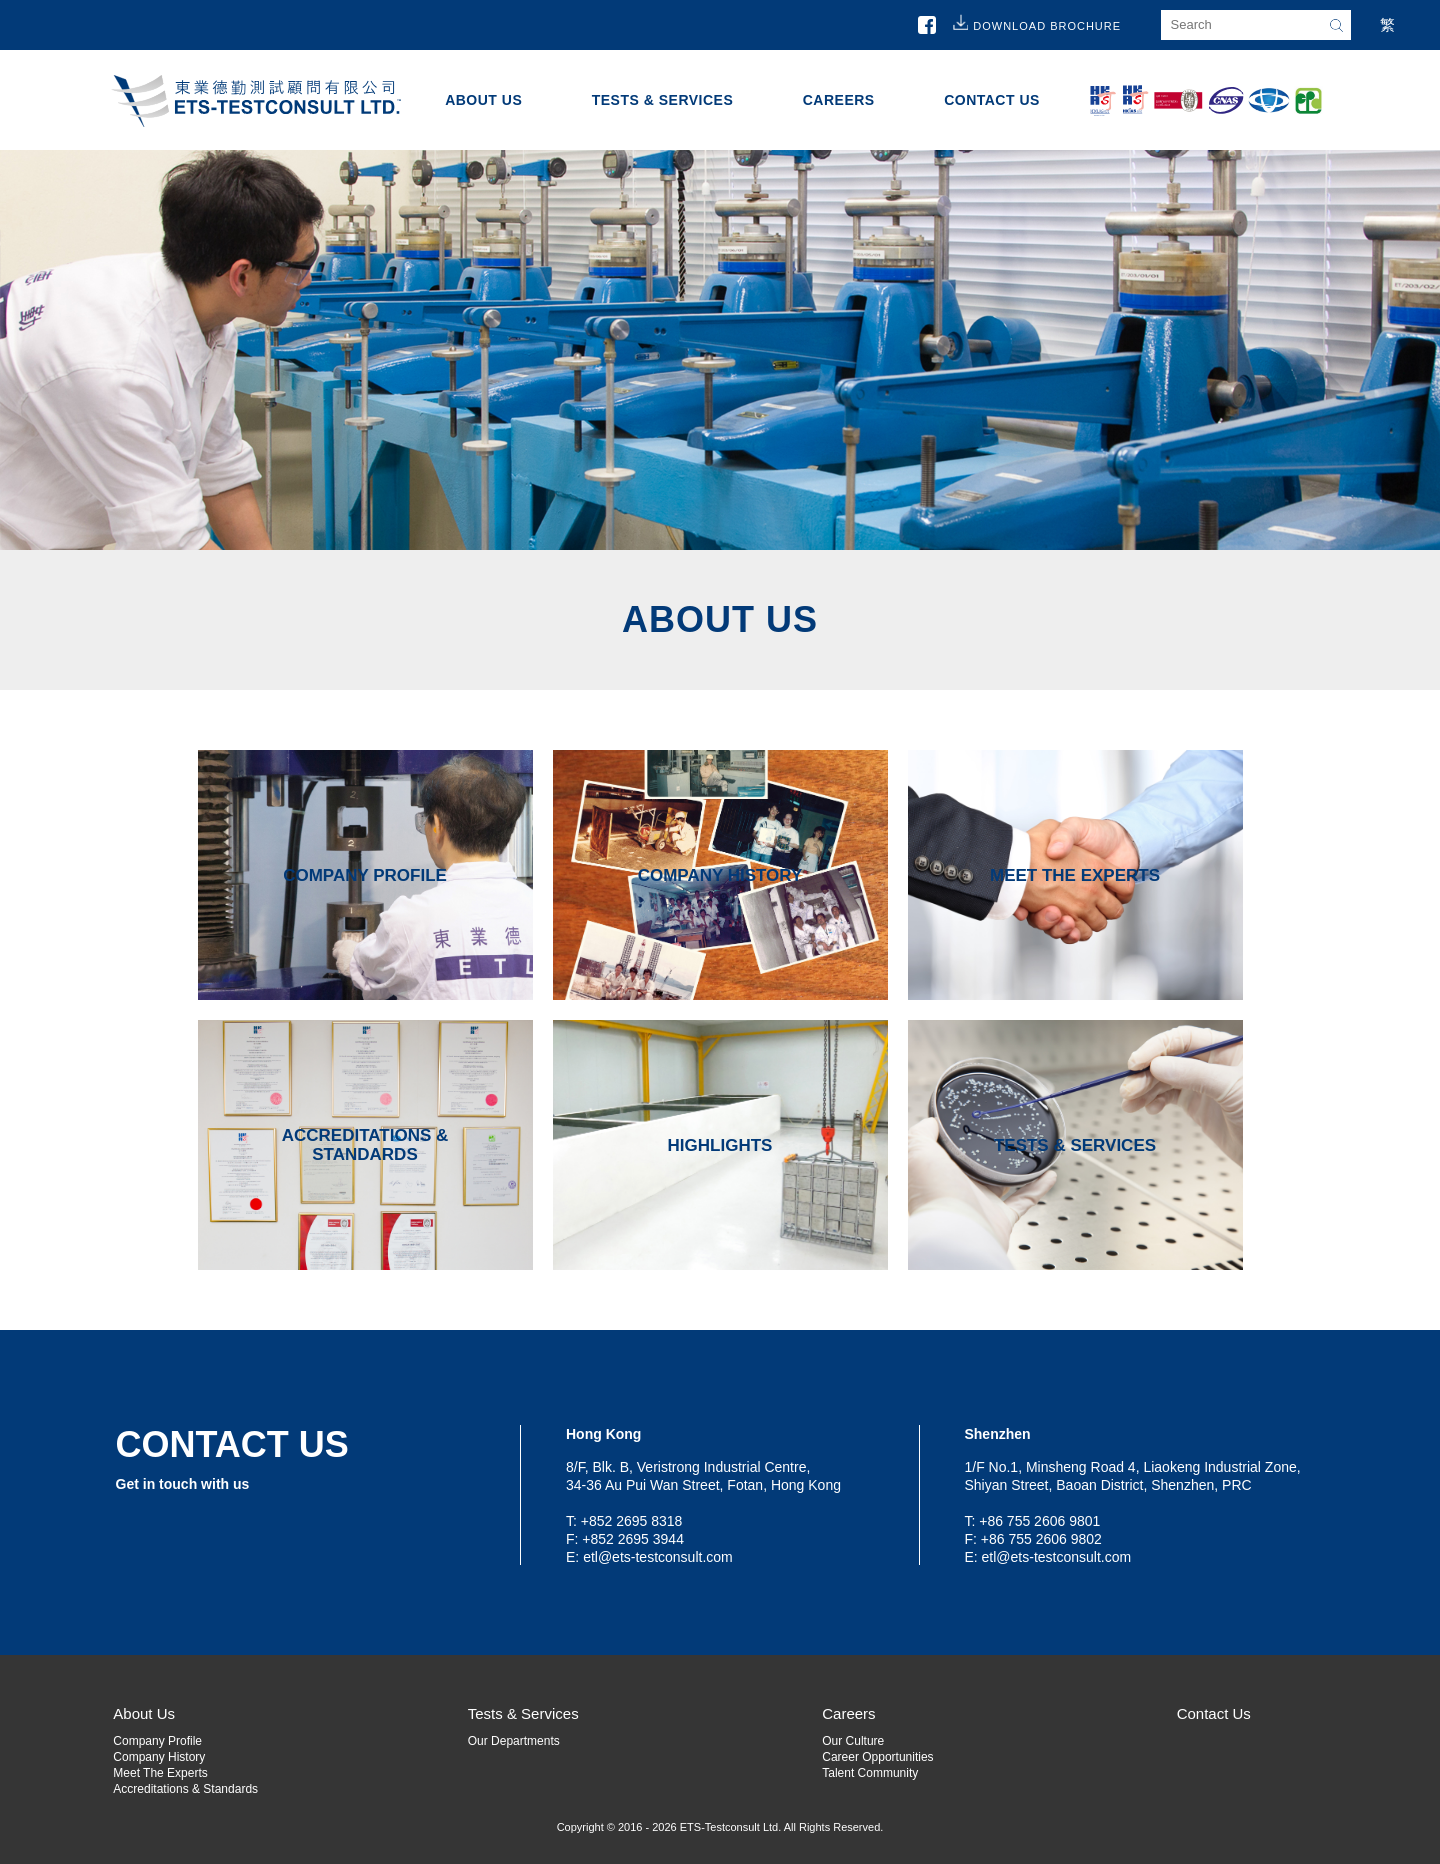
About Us (483, 100)
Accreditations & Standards (185, 1789)
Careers (839, 100)
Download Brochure (1047, 26)
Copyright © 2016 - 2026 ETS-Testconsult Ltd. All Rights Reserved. (720, 1827)
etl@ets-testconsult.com (658, 1557)
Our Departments (514, 1741)
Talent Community (870, 1773)
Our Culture (853, 1741)
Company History (159, 1757)
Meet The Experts (160, 1773)
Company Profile (157, 1741)
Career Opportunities (877, 1757)
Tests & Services (663, 100)
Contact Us (992, 100)
